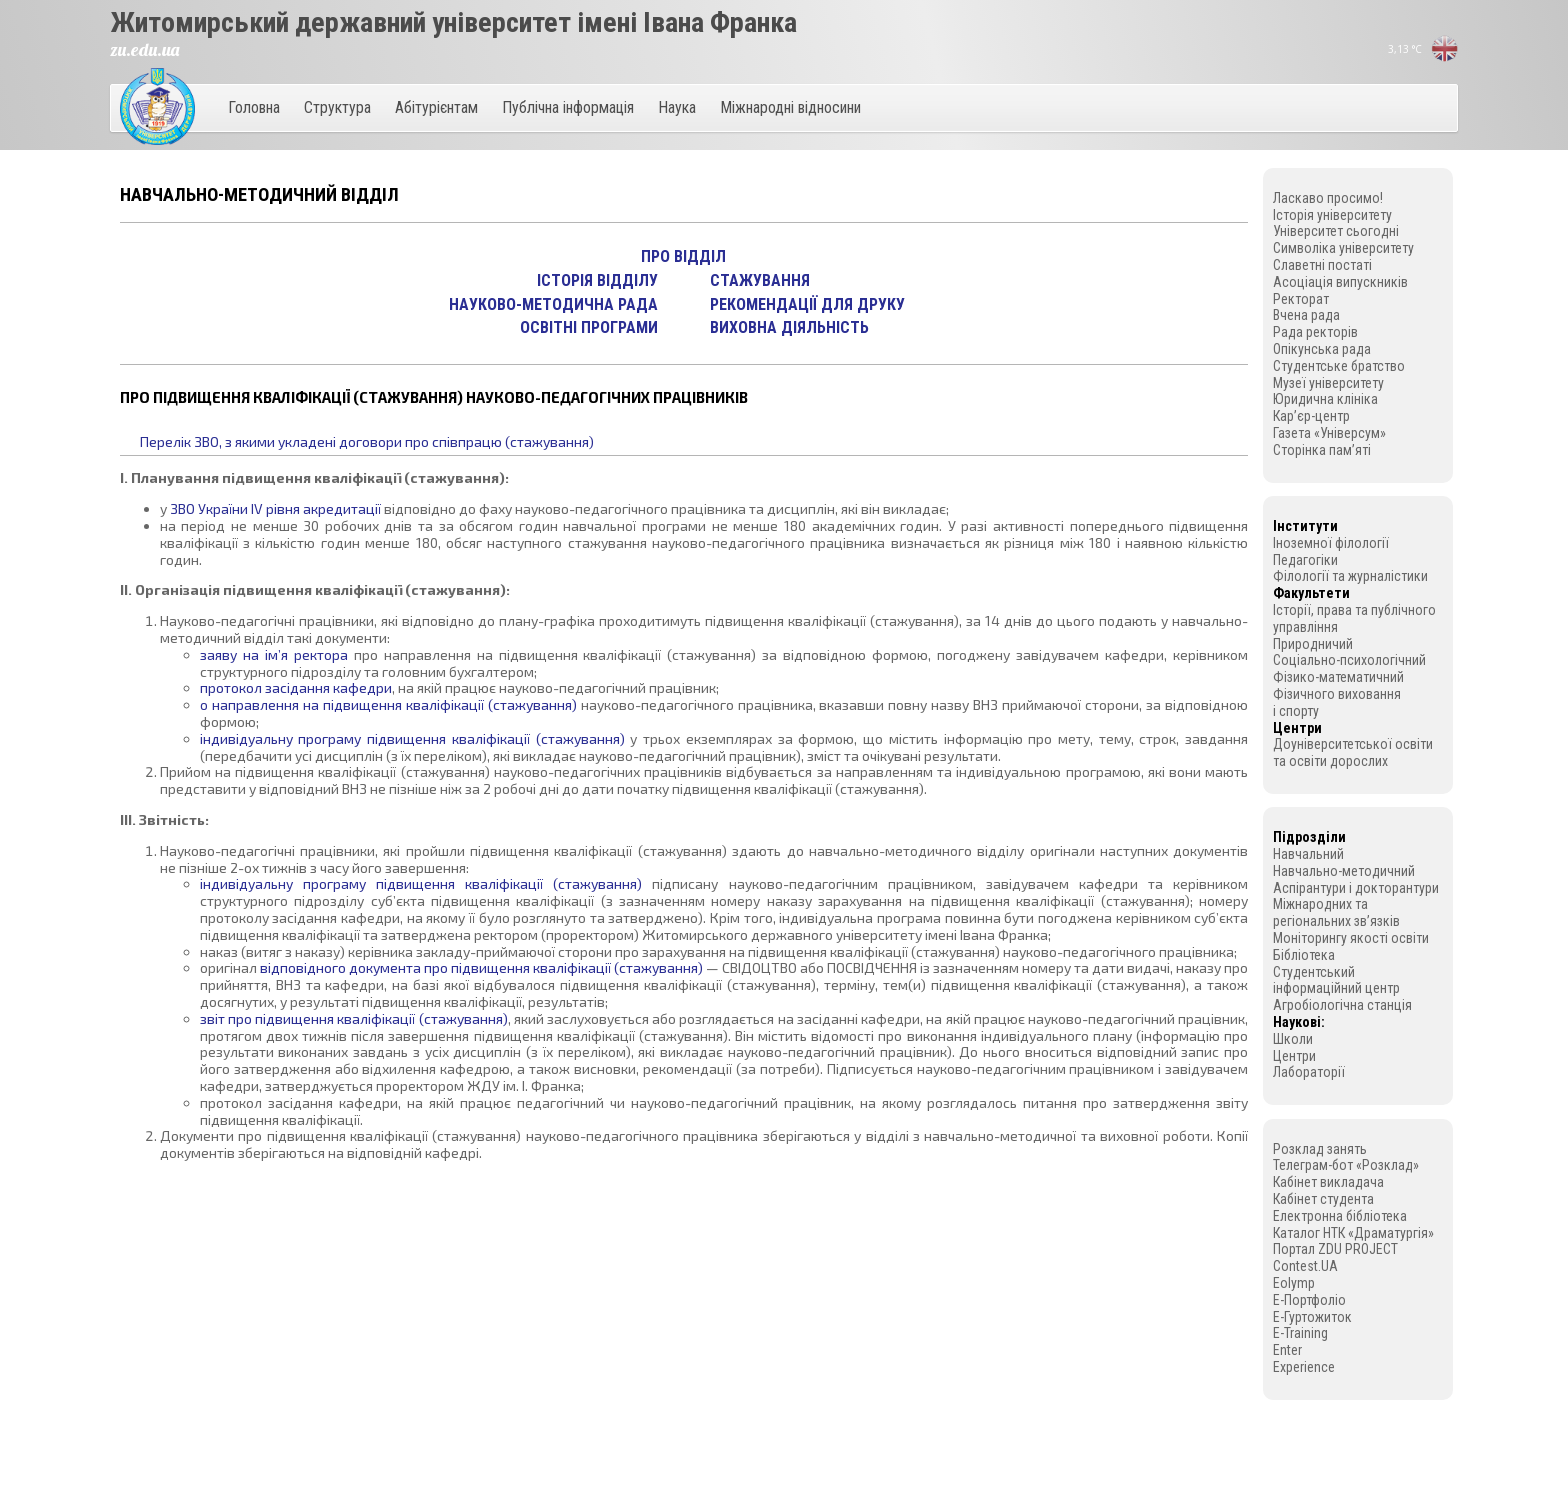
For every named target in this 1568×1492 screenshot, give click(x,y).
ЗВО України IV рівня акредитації (275, 508)
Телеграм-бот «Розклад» (1346, 1165)
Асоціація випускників (1340, 282)
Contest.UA (1305, 1266)
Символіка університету (1343, 248)
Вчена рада (1306, 315)
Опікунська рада (1322, 349)
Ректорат (1301, 299)
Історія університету (1332, 215)
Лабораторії (1309, 1072)
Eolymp (1294, 1283)
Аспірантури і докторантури (1356, 888)
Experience (1304, 1367)
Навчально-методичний (1344, 871)
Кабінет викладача (1328, 1182)
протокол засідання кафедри (296, 687)
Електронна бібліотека (1340, 1216)
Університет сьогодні (1336, 231)
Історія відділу (597, 280)
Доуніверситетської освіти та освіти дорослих (1353, 752)
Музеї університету (1328, 383)
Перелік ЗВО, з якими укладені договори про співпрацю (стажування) (367, 441)
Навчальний (1308, 854)
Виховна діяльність (789, 327)
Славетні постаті (1322, 265)
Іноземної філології (1331, 543)
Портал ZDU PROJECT (1335, 1249)
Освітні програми (589, 327)
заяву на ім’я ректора (274, 654)
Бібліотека (1304, 955)
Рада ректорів (1315, 332)
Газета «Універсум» (1329, 433)
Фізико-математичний (1338, 677)
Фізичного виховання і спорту (1337, 702)
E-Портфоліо (1309, 1300)
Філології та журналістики (1350, 576)
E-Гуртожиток (1312, 1317)
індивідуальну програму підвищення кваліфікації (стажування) (412, 738)
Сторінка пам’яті (1322, 450)
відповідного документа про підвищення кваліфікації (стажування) (481, 967)
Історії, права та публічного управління (1354, 618)
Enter (1287, 1350)
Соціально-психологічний (1349, 660)
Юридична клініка (1325, 399)
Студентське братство (1339, 366)
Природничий (1313, 644)
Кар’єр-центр (1311, 416)
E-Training (1300, 1333)
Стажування (760, 280)
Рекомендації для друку (807, 304)
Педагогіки (1305, 560)
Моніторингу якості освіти (1351, 938)
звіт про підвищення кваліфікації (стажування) (354, 1018)
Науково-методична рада (553, 304)
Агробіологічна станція (1342, 1005)
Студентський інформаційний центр (1336, 980)
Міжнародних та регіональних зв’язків (1336, 912)
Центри (1294, 1056)
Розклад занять (1320, 1149)
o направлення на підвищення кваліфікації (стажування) (388, 704)
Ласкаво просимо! (1328, 198)
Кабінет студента (1323, 1199)
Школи (1293, 1039)
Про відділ (683, 256)
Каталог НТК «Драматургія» (1353, 1233)
